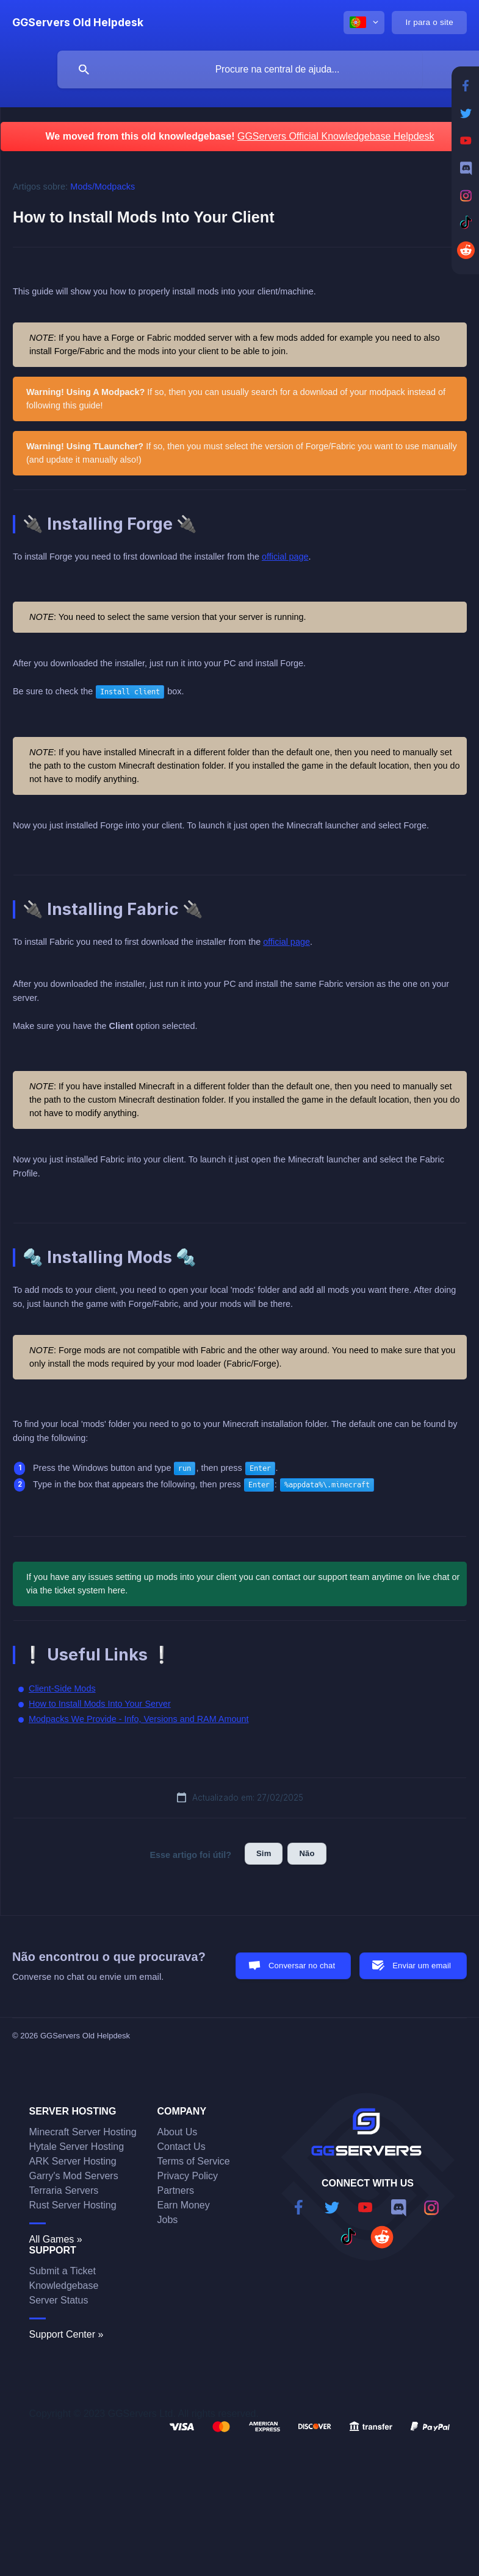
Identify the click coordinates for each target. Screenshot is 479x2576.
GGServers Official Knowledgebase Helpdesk (335, 136)
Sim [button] (263, 1853)
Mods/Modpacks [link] (102, 186)
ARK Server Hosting (73, 2161)
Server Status (58, 2300)
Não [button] (306, 1853)
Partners (175, 2190)
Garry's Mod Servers (73, 2176)
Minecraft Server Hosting (83, 2132)
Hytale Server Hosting (76, 2146)
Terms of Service (193, 2161)
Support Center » (66, 2334)
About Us (177, 2132)
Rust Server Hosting (73, 2205)
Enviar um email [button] (421, 1965)
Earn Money (183, 2205)
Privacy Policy (187, 2176)
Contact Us (181, 2146)
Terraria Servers (64, 2190)
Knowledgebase (64, 2285)
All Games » (55, 2239)
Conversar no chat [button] (301, 1965)
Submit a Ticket (62, 2271)
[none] (77, 22)
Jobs (167, 2220)
